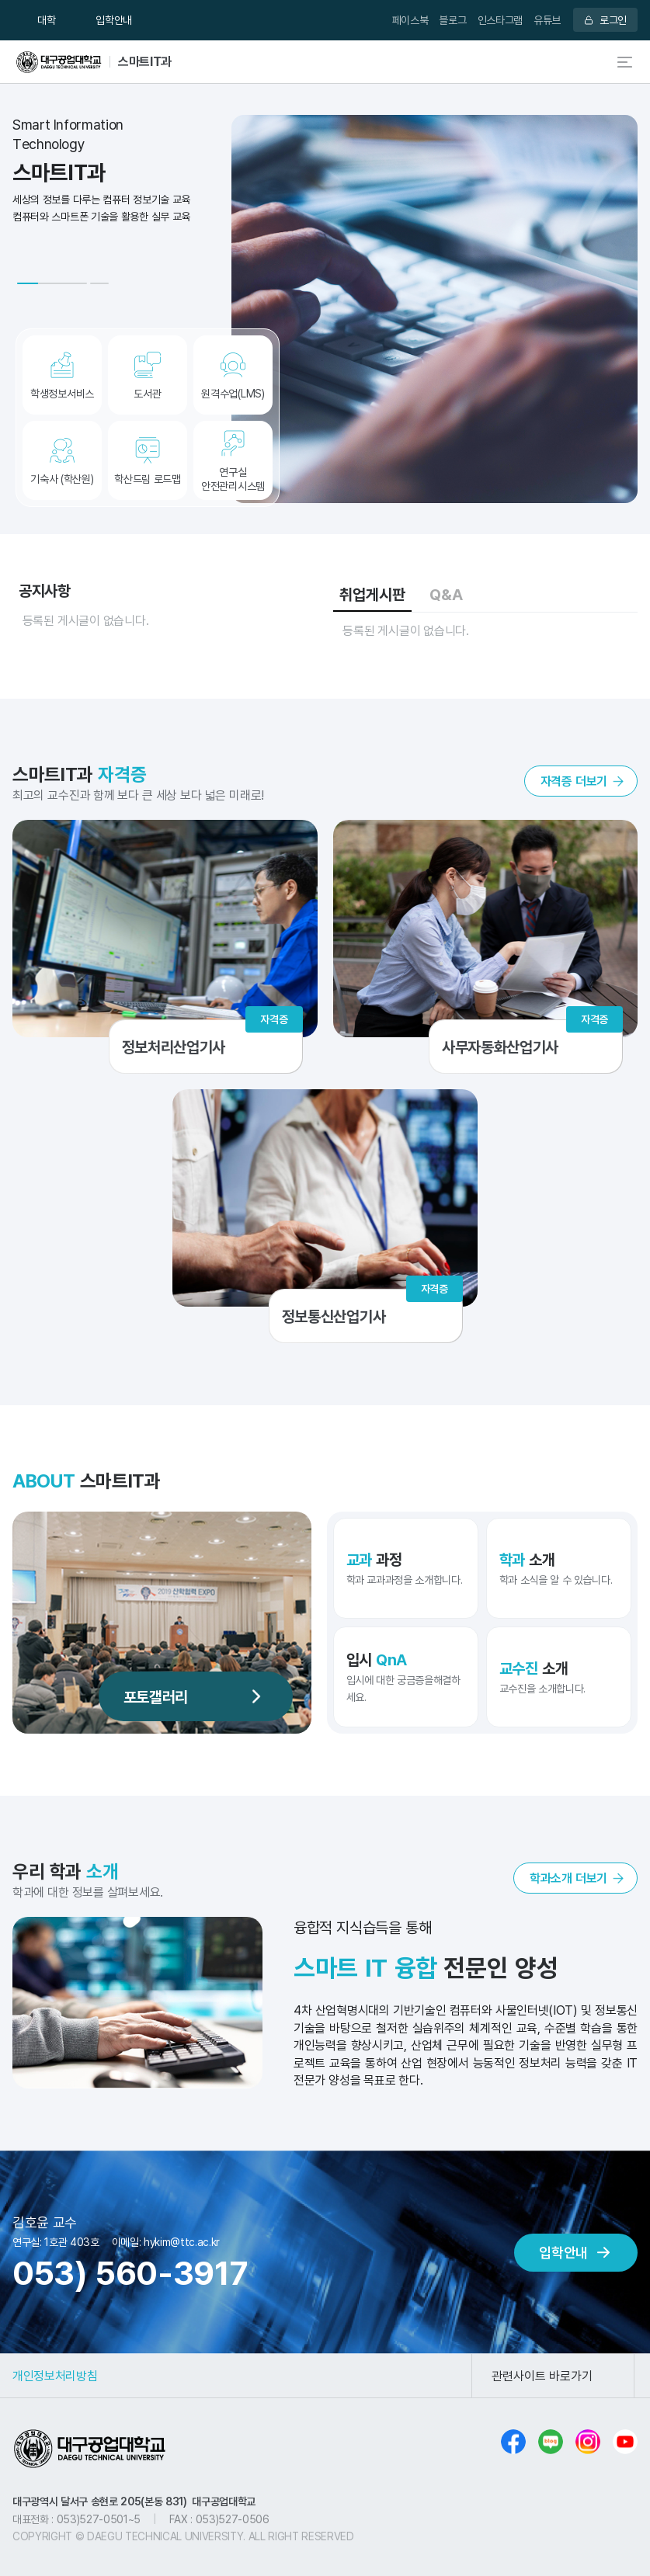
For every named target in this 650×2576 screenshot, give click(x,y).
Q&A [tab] (446, 594)
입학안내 (114, 19)
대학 (46, 19)
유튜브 (547, 19)
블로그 (452, 19)
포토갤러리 (155, 1696)
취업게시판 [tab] (372, 594)
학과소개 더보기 (568, 1878)
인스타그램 (500, 19)
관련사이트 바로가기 (542, 2375)
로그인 (613, 19)
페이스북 (410, 19)
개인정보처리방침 (54, 2375)
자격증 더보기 (574, 781)
